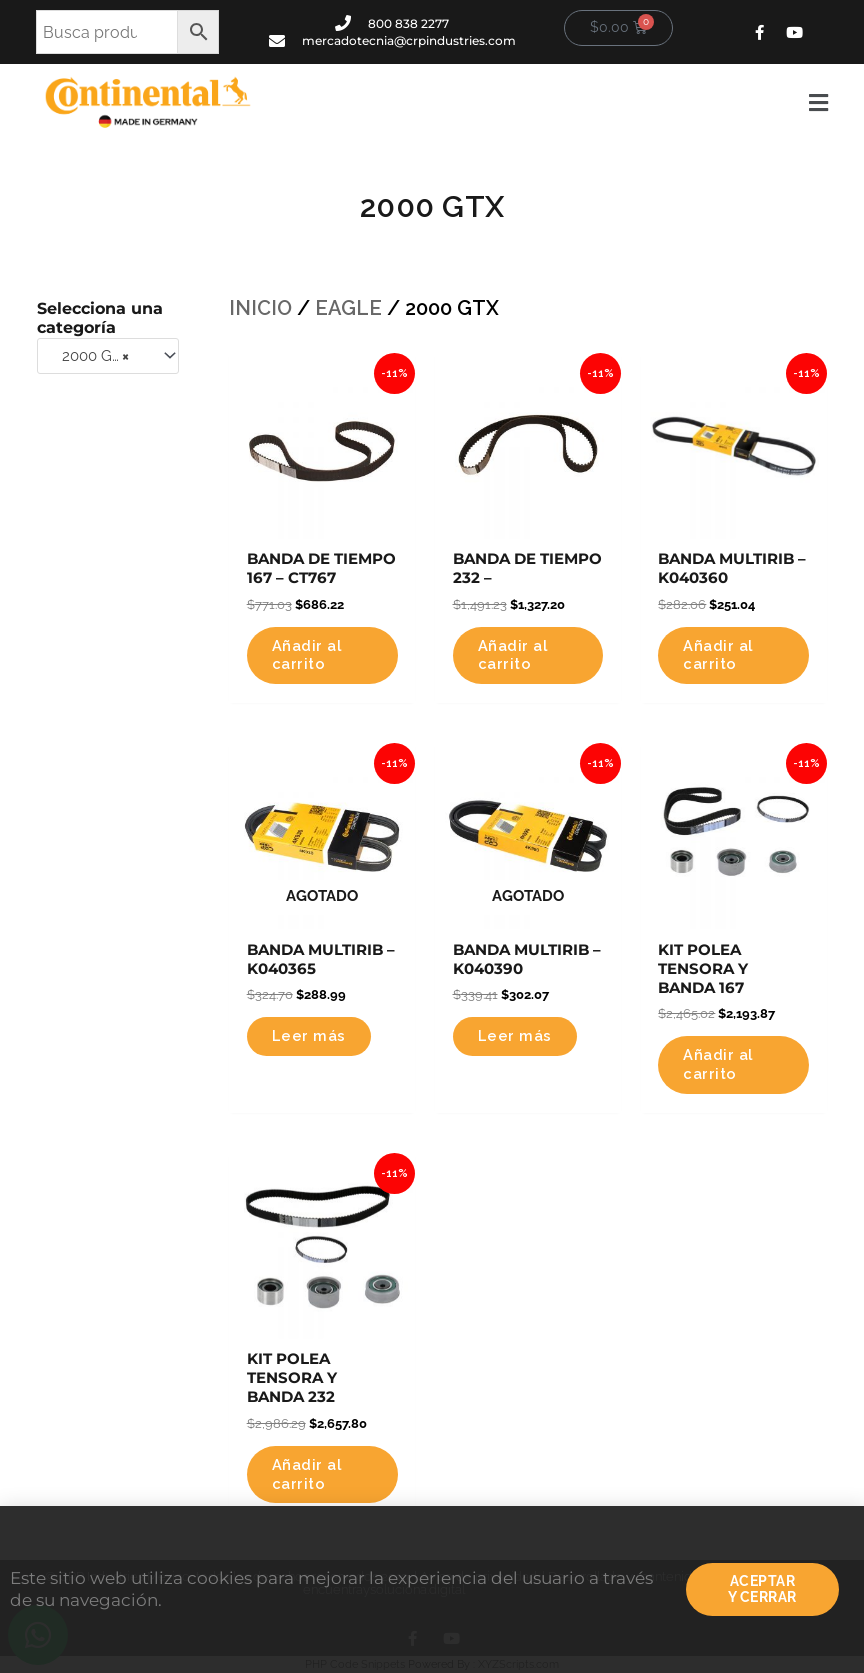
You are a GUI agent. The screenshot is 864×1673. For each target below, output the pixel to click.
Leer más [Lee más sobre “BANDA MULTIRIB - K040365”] (309, 1035)
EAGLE (348, 308)
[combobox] (108, 356)
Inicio (260, 308)
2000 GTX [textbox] (90, 356)
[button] (554, 103)
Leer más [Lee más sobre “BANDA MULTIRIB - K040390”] (515, 1035)
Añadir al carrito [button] (307, 655)
